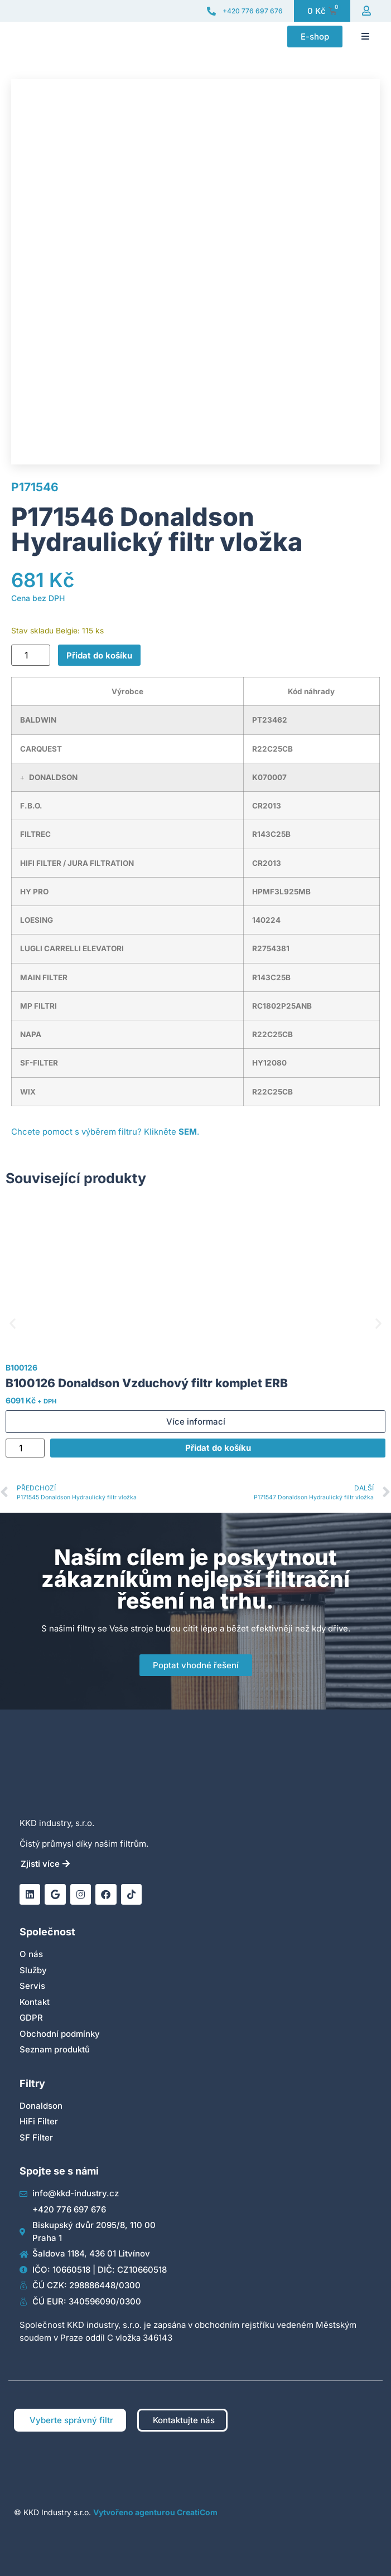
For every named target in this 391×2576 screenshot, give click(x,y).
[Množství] (30, 655)
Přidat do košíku (99, 655)
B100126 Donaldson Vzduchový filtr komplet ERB (147, 1383)
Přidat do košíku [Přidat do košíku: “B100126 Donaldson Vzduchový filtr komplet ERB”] (218, 1447)
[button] (365, 36)
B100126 (21, 1367)
